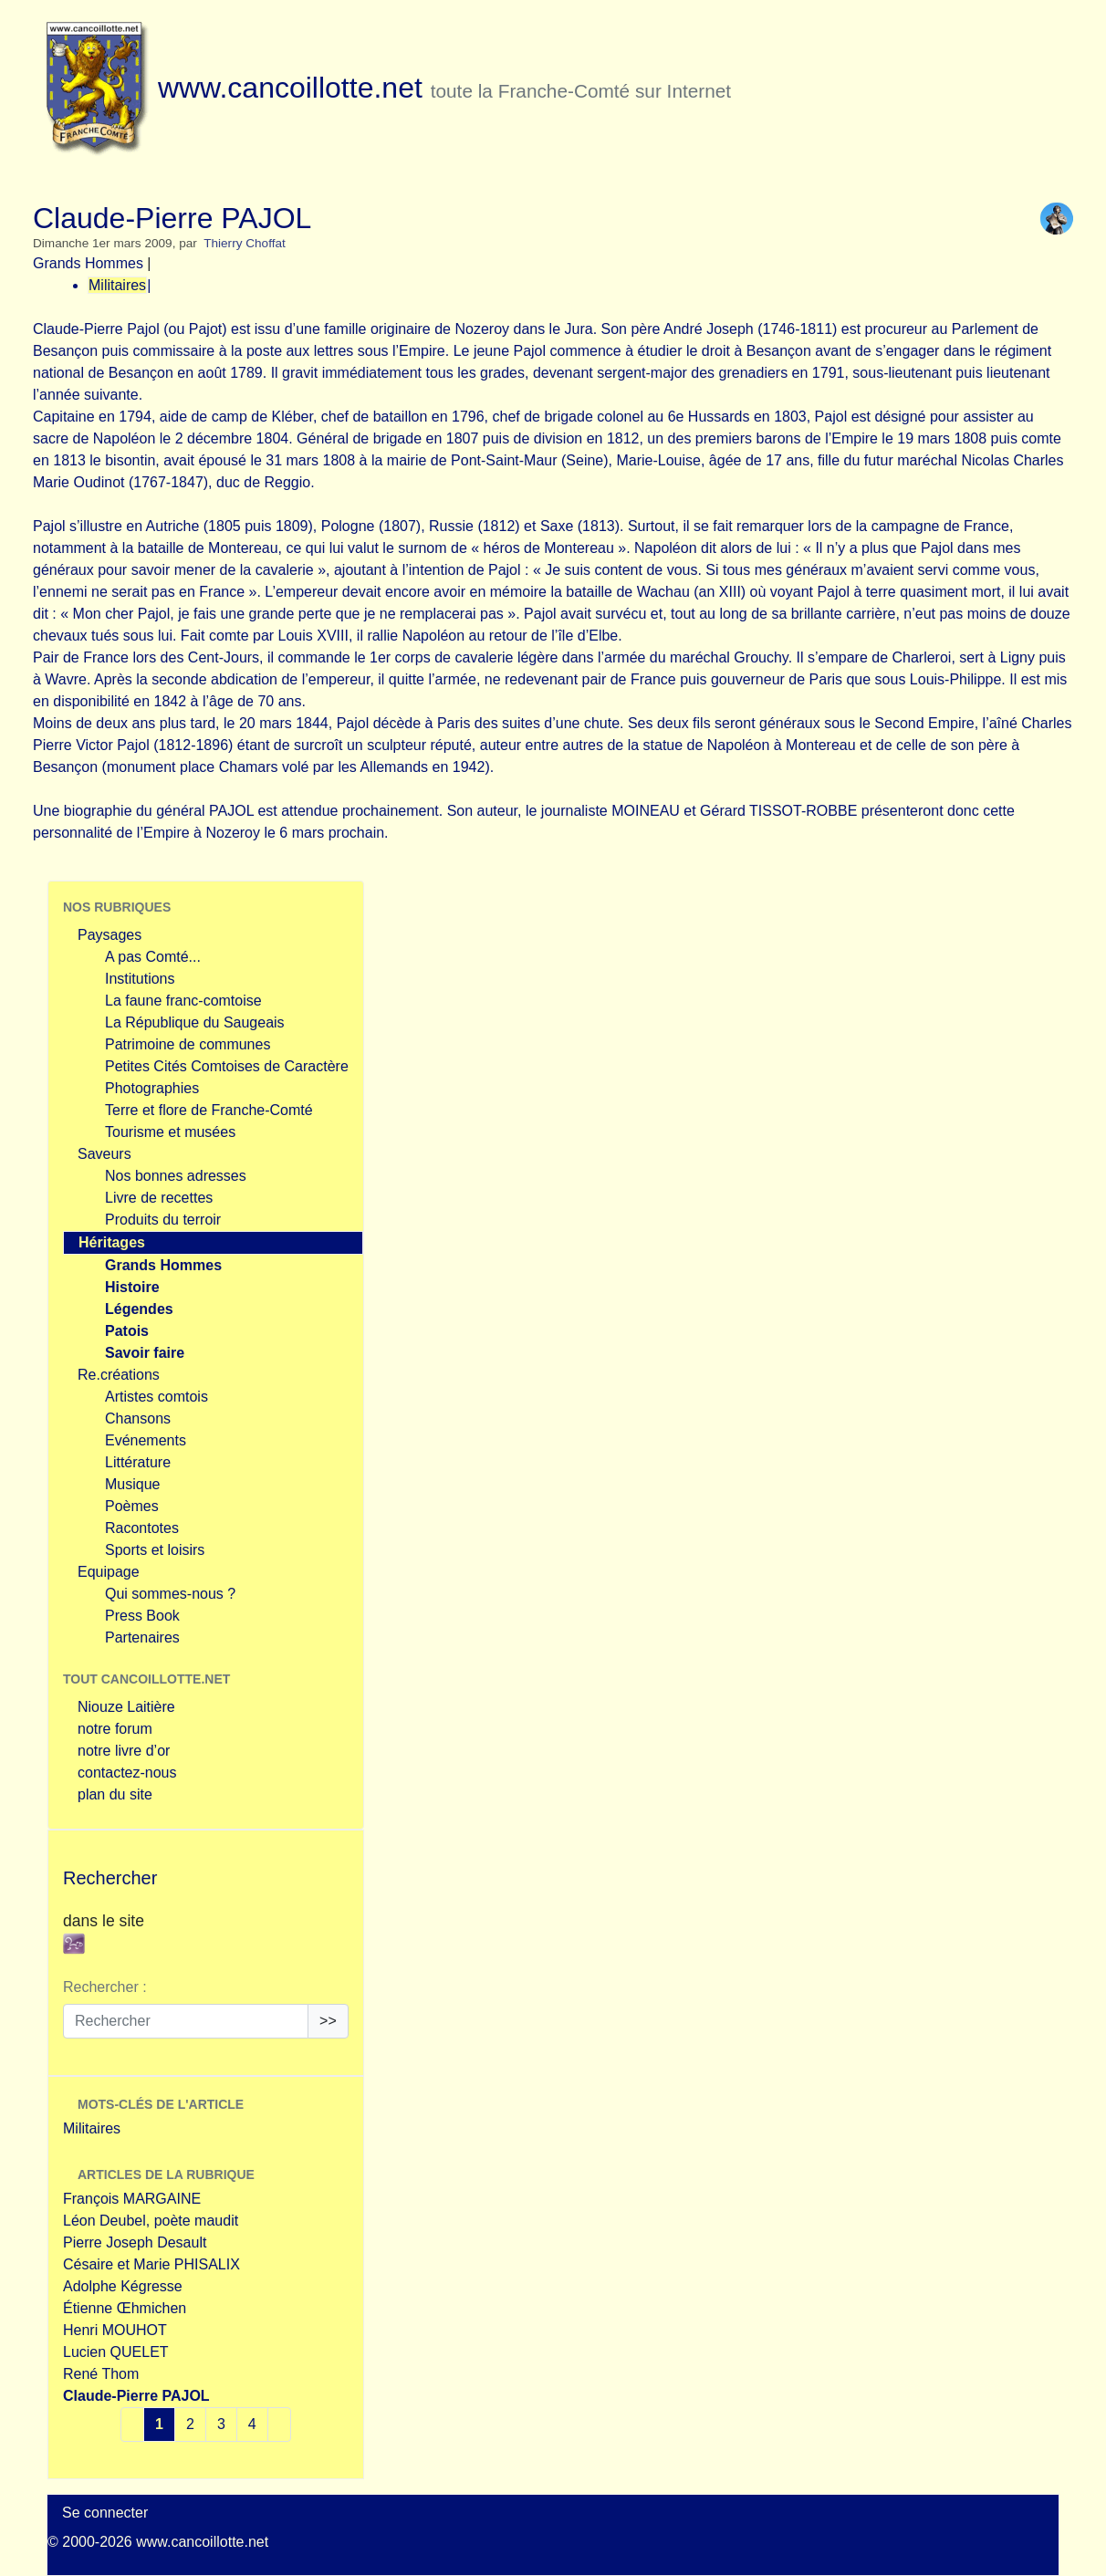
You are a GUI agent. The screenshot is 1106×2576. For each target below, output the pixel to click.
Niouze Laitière (126, 1707)
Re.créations (119, 1374)
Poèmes (132, 1506)
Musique (132, 1484)
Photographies (152, 1088)
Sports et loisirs (154, 1550)
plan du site (115, 1794)
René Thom (101, 2374)
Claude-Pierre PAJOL (136, 2396)
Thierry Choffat (244, 243)
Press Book (142, 1615)
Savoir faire (144, 1353)
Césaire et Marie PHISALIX (151, 2264)
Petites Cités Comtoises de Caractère (227, 1066)
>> (328, 2020)
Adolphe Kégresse (123, 2286)
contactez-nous (127, 1772)
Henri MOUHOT (115, 2330)
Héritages (111, 1242)
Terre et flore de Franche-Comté (209, 1110)
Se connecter (105, 2512)
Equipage (109, 1572)
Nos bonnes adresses (175, 1176)
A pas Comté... (153, 957)
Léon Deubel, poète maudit (150, 2220)
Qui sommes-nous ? (170, 1593)
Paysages (109, 935)
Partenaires (142, 1637)
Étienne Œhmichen (124, 2308)
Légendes (139, 1309)
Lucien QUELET (116, 2352)
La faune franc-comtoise (183, 1000)
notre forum (115, 1728)
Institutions (139, 978)
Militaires (117, 285)
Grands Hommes (88, 263)
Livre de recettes (159, 1197)
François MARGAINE (132, 2198)
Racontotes (142, 1528)
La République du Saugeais (195, 1022)
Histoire (132, 1287)
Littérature (138, 1462)
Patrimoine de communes (187, 1044)
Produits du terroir (163, 1219)
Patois (127, 1331)
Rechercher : (105, 1987)
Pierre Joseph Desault (134, 2242)
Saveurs (104, 1154)
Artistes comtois (156, 1396)
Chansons (138, 1418)
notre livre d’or (124, 1750)
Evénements (145, 1440)
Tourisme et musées (170, 1132)
